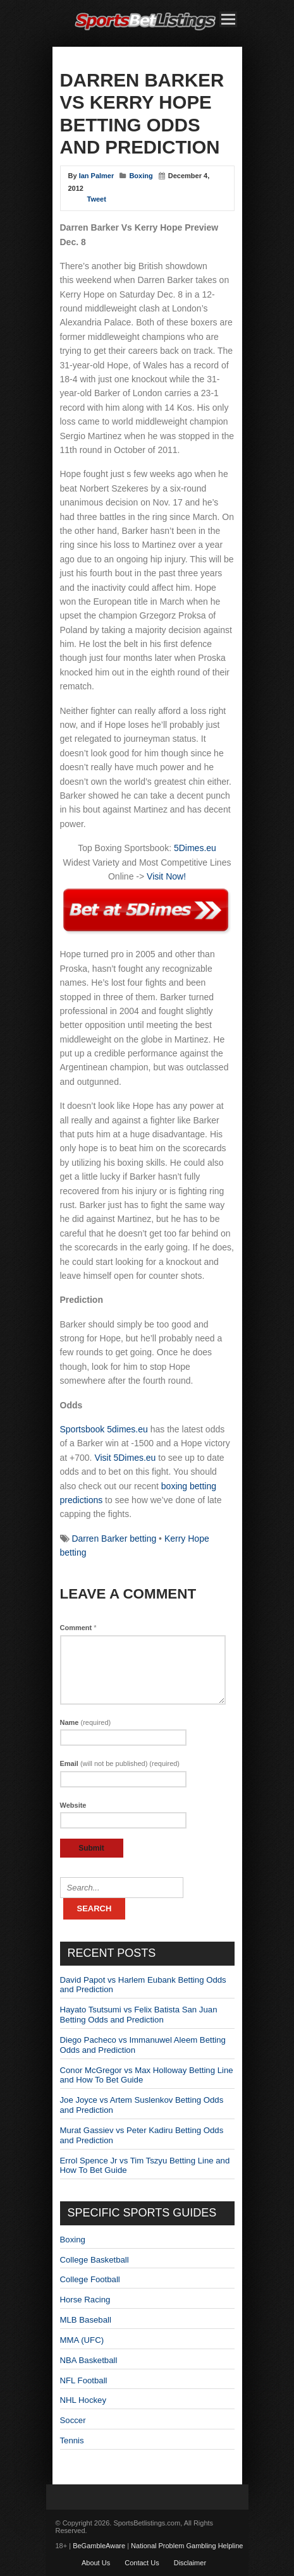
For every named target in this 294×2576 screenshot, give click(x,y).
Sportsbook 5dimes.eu (104, 1429)
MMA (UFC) (82, 2340)
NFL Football (83, 2380)
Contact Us (142, 2563)
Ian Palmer (96, 175)
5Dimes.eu (195, 848)
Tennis (72, 2440)
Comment (78, 1627)
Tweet (96, 199)
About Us (96, 2563)
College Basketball (94, 2260)
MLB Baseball (85, 2320)
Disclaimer (190, 2563)
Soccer (73, 2420)
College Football (90, 2279)
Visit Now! (166, 876)
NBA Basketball (89, 2360)
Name (85, 1722)
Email (120, 1763)
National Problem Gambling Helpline (187, 2545)
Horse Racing (85, 2299)
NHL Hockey (83, 2400)
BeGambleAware (99, 2545)
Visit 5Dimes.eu (125, 1458)
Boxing (140, 175)
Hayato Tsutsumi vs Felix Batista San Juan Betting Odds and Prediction (138, 2014)
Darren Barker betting (113, 1538)
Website (73, 1805)
